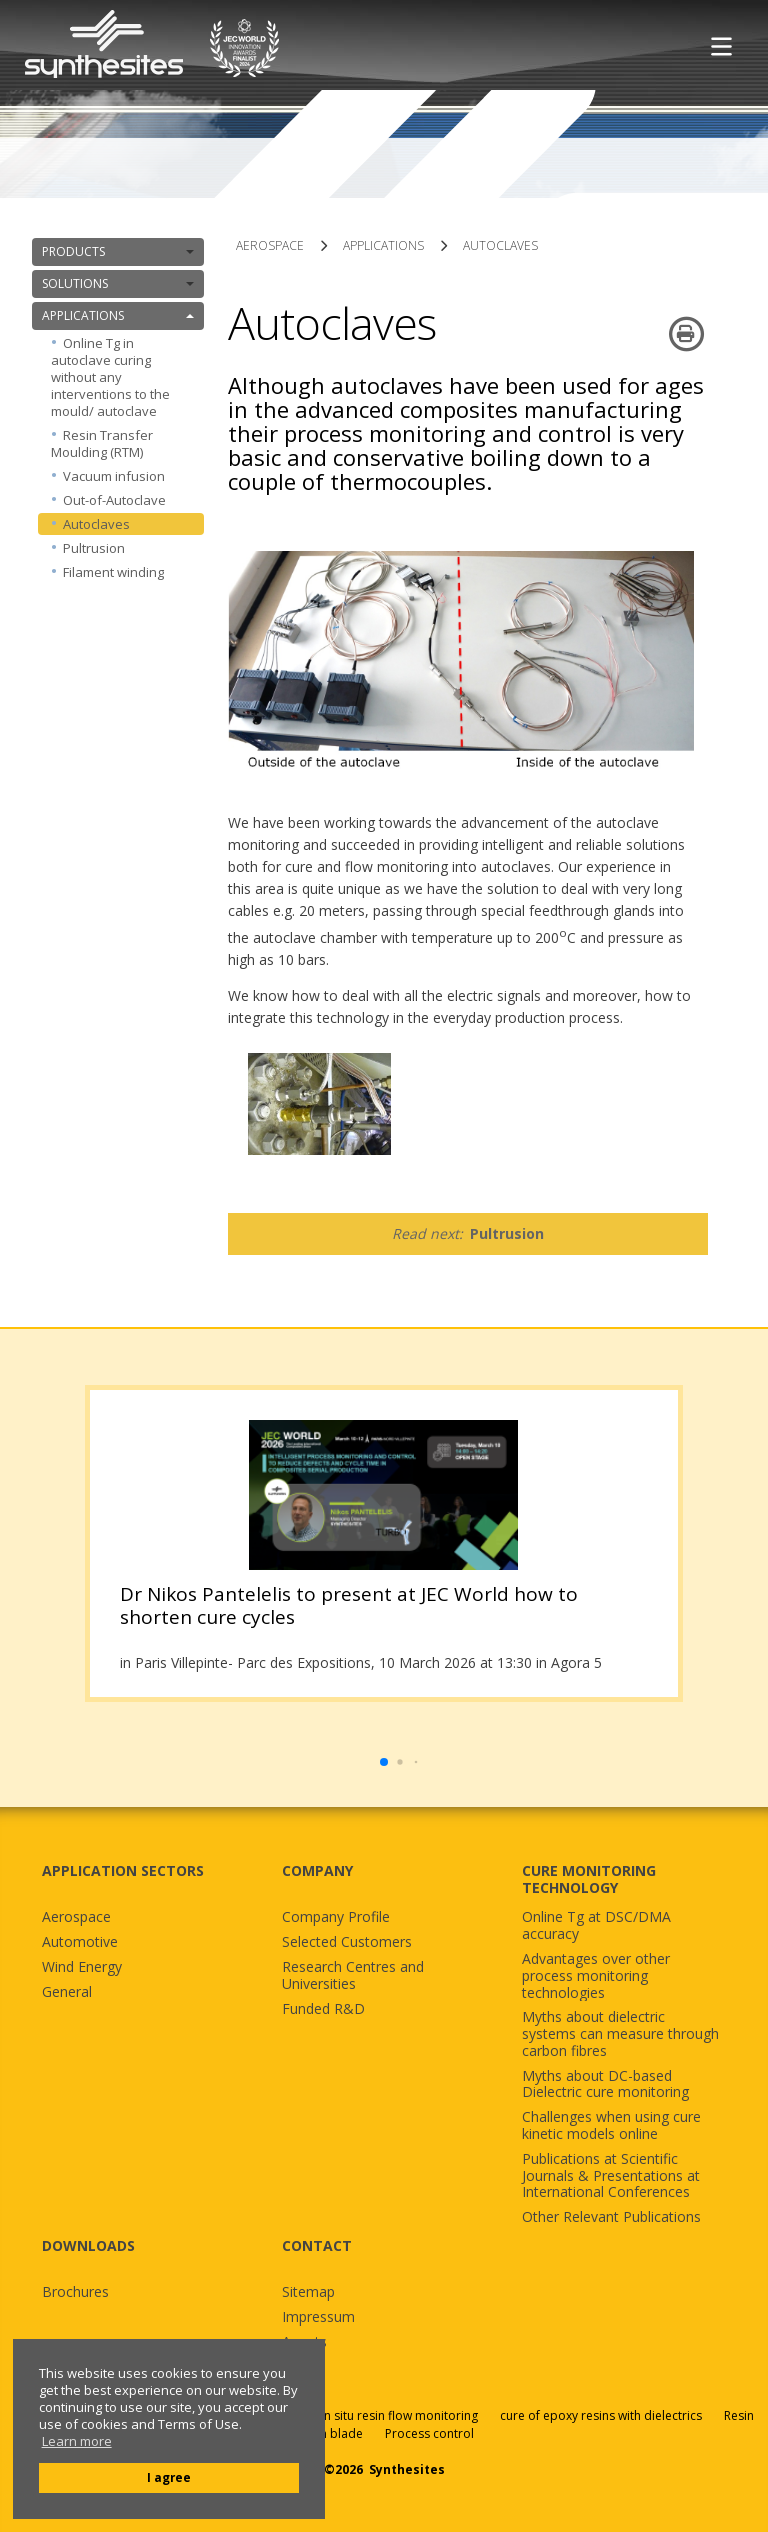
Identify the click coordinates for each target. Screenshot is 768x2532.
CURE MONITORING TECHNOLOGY (589, 1879)
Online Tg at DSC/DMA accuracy (596, 1926)
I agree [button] (169, 2477)
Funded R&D (323, 2009)
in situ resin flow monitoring (399, 2415)
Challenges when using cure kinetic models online (611, 2126)
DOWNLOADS (88, 2245)
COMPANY (317, 1870)
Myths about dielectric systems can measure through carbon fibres (620, 2034)
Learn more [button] (77, 2441)
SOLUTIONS (118, 283)
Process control (429, 2433)
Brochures (75, 2292)
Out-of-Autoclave (114, 500)
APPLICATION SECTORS (123, 1870)
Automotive (80, 1942)
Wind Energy (82, 1967)
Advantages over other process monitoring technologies (596, 1976)
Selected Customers (347, 1942)
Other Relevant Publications (611, 2217)
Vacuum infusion (114, 476)
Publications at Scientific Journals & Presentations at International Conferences (611, 2176)
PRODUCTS (118, 251)
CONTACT (317, 2245)
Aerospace (76, 1917)
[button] (384, 1762)
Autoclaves (96, 524)
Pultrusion (94, 548)
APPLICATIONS (118, 315)
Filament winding (113, 572)
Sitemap (308, 2292)
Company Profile (336, 1917)
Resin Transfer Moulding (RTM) (102, 443)
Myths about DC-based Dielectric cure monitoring (605, 2085)
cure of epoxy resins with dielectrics (602, 2415)
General (67, 1992)
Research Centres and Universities (353, 1976)
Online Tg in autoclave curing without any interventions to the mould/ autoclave (110, 377)
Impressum (318, 2317)
